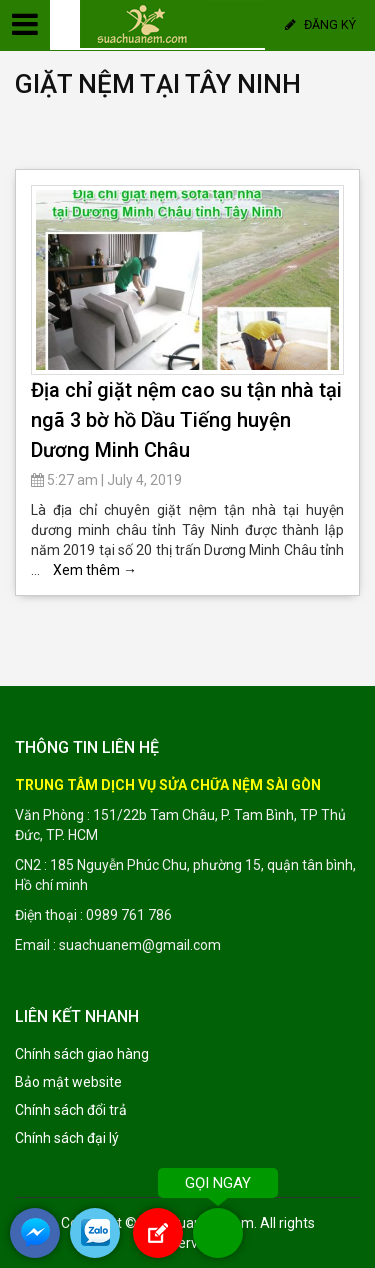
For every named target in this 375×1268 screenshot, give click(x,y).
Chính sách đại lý (67, 1138)
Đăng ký (320, 24)
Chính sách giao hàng (82, 1054)
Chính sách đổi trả (71, 1110)
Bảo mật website (68, 1082)
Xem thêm (95, 570)
